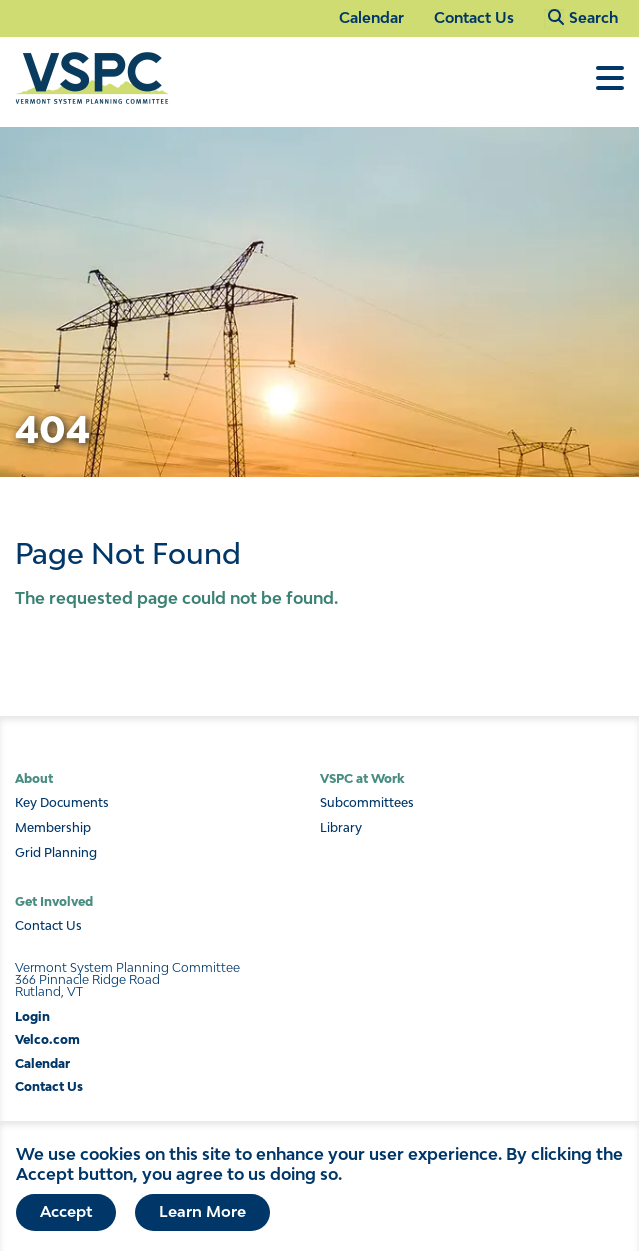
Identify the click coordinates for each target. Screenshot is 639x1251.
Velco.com (47, 1039)
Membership (53, 828)
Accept (66, 1218)
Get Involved (54, 901)
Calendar (371, 17)
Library (341, 828)
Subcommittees (367, 803)
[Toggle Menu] (610, 88)
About (34, 778)
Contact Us (474, 17)
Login (32, 1016)
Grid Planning (56, 853)
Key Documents (62, 803)
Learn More (202, 1218)
